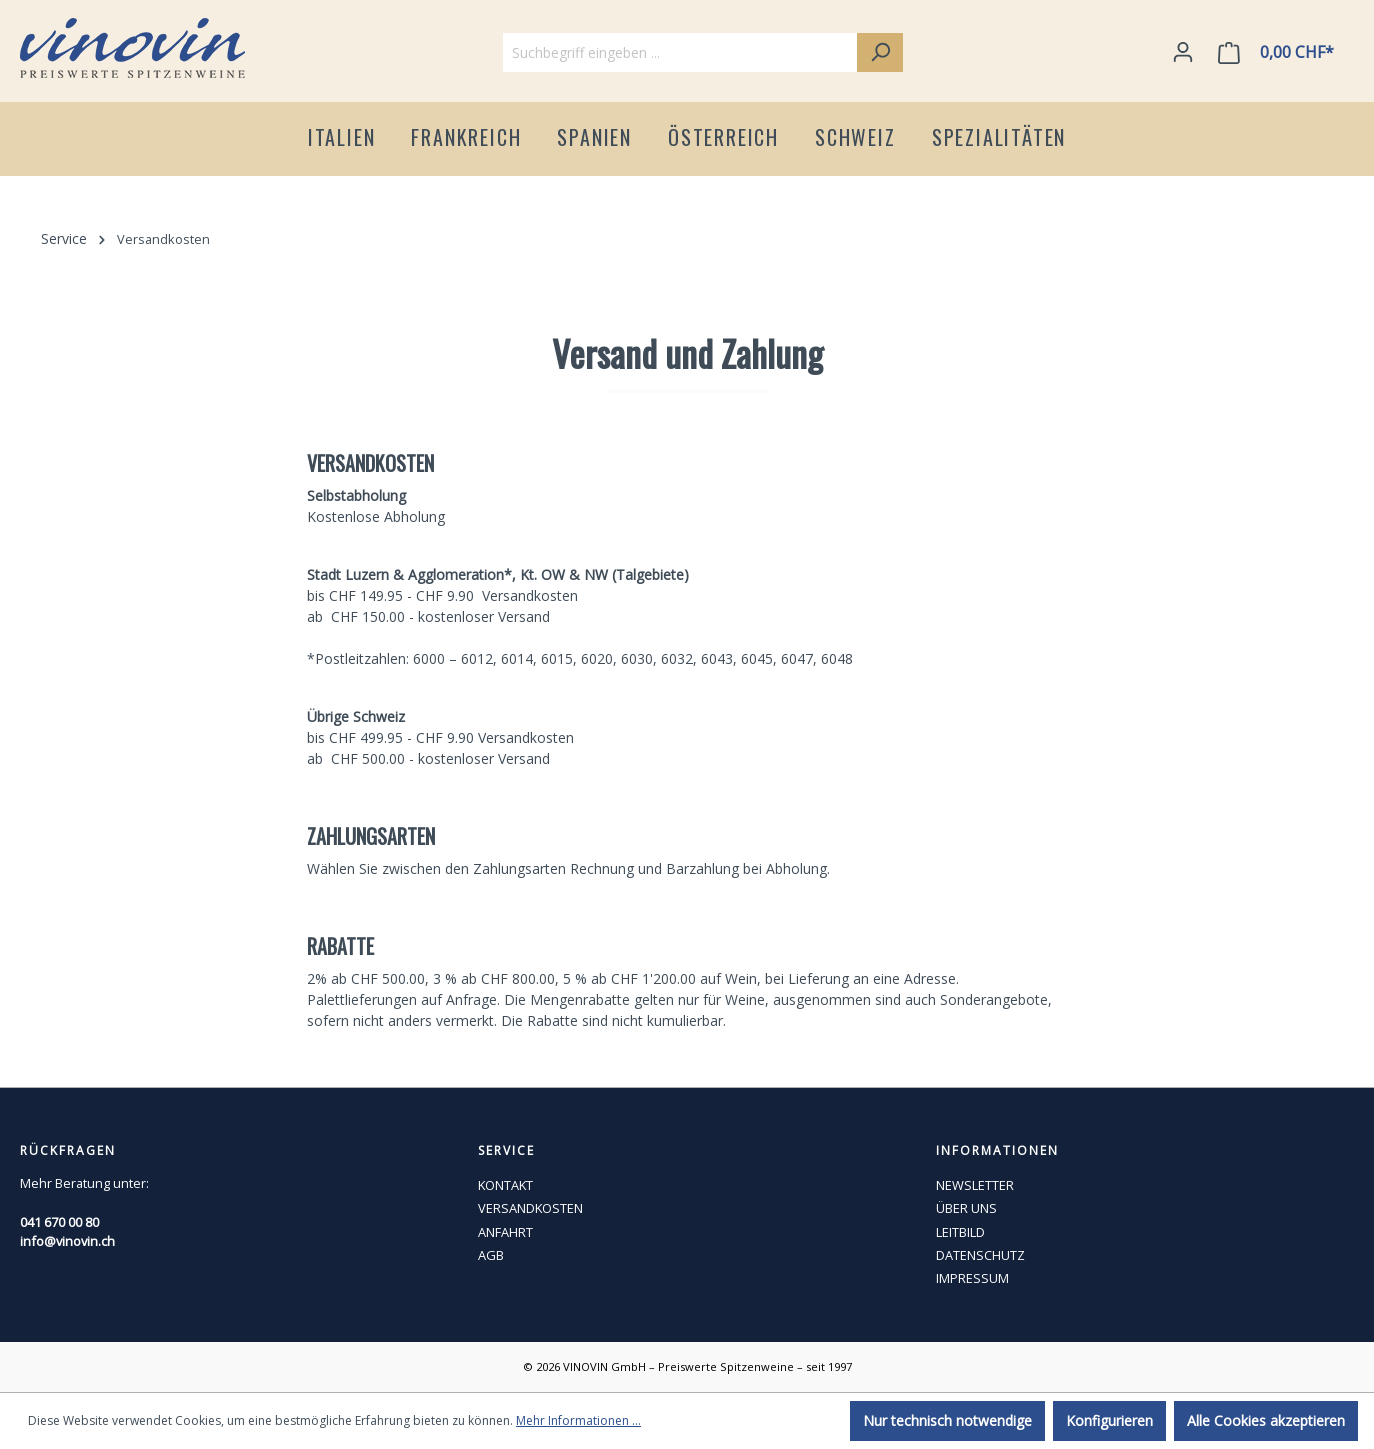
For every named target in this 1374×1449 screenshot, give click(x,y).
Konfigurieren (1109, 1420)
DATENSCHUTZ (980, 1255)
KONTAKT (505, 1185)
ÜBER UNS (966, 1208)
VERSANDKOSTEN (530, 1208)
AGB (491, 1255)
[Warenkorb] (1280, 52)
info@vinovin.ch (67, 1241)
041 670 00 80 (59, 1222)
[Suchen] (880, 52)
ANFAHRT (505, 1232)
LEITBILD (960, 1232)
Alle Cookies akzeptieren (1266, 1420)
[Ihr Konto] (1183, 52)
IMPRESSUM (972, 1278)
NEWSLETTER (975, 1185)
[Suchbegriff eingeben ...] (680, 52)
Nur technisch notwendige (947, 1420)
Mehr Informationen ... (578, 1420)
